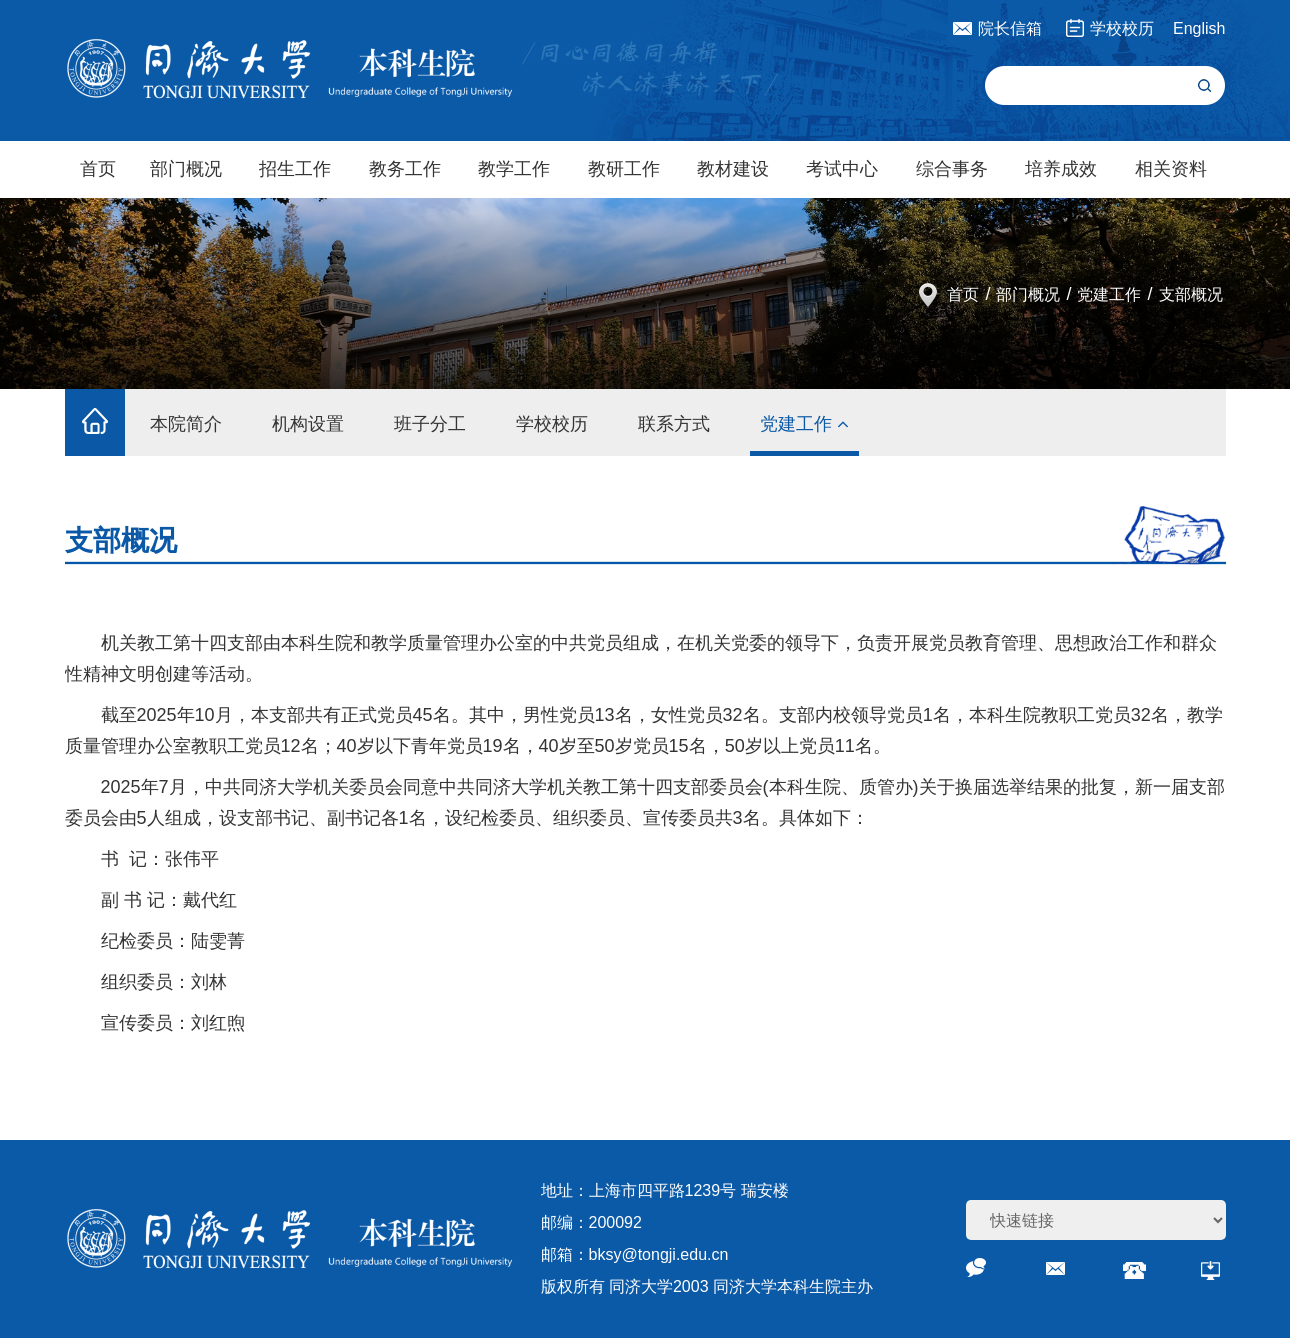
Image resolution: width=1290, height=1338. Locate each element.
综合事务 (952, 169)
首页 (98, 169)
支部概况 (1191, 294)
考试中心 (842, 169)
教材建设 (733, 169)
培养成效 (1061, 169)
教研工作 (624, 169)
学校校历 (1122, 28)
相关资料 (1171, 169)
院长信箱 (1010, 28)
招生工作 (295, 169)
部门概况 (186, 169)
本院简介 (186, 424)
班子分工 (430, 424)
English (1199, 28)
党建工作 (1109, 294)
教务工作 (405, 169)
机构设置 (308, 424)
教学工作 (514, 169)
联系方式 (674, 424)
